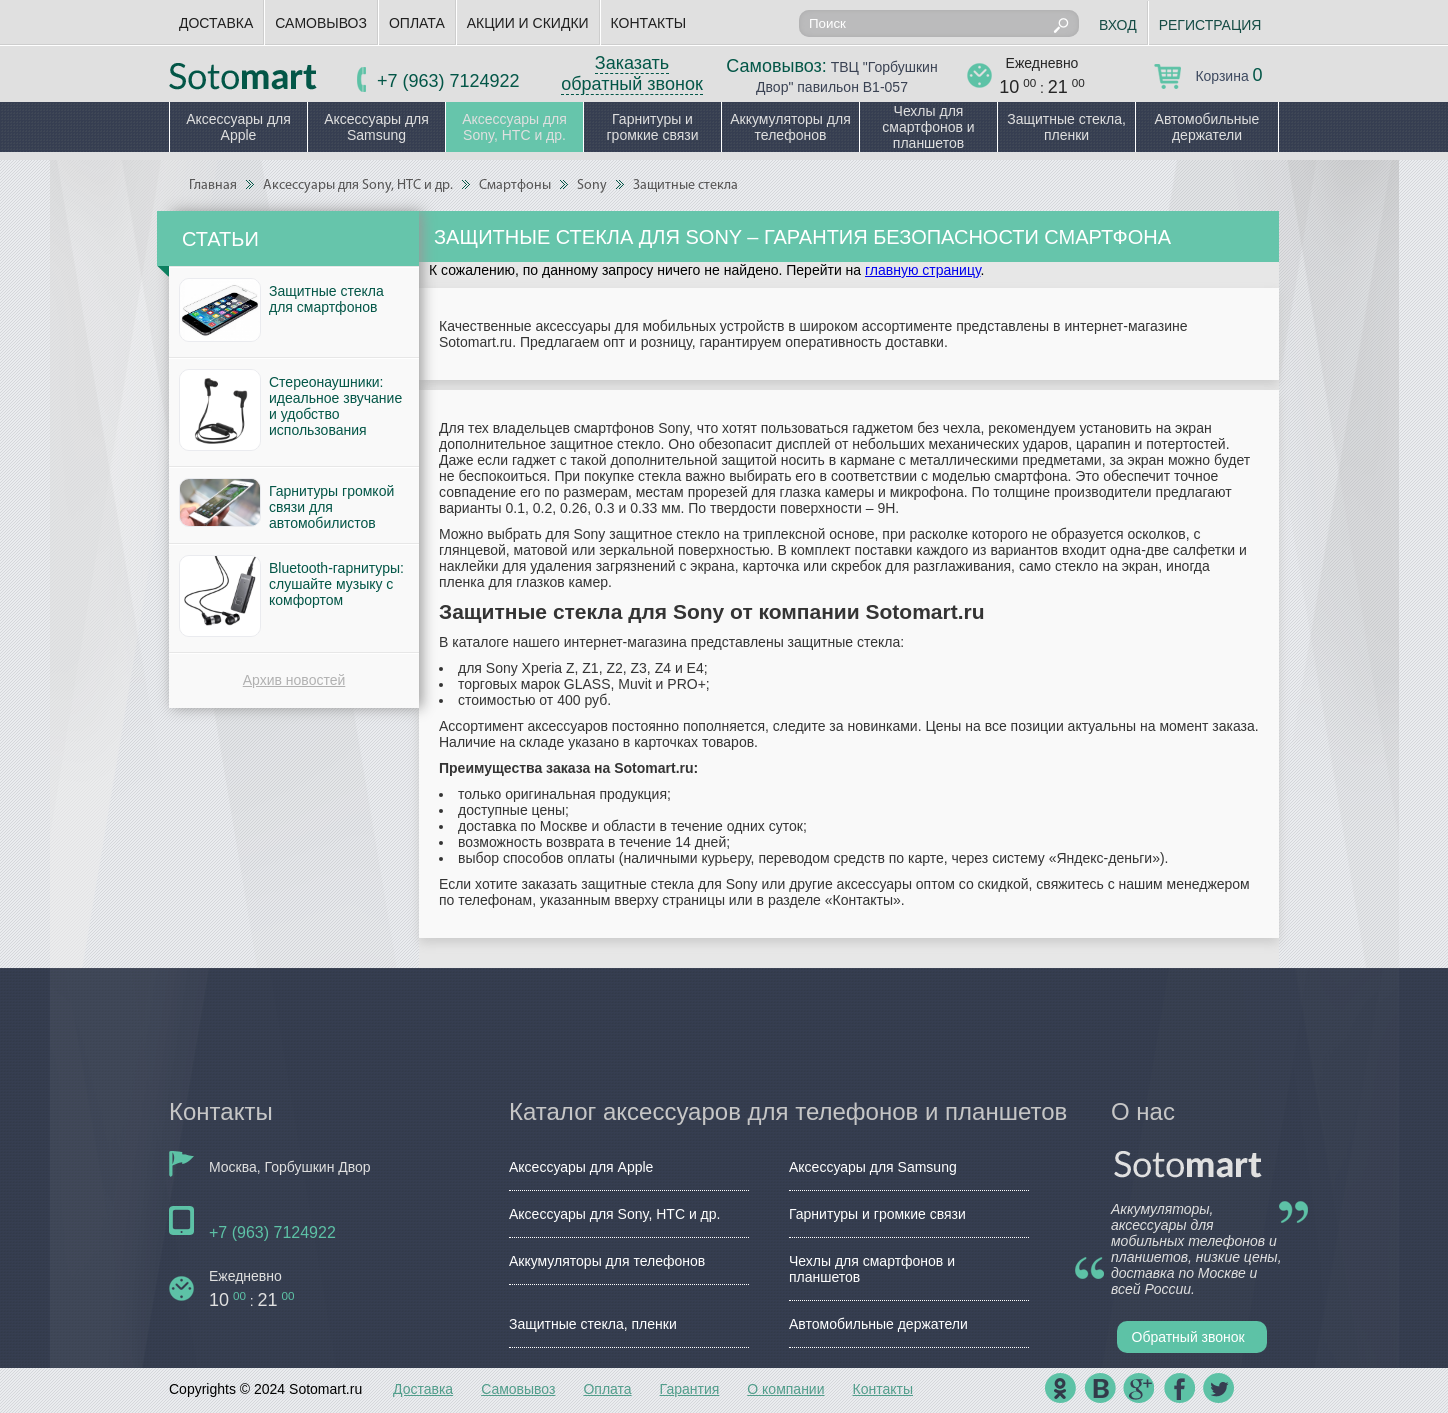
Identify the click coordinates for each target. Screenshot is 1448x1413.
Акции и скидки (528, 23)
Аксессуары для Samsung (376, 127)
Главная (213, 185)
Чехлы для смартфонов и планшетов (928, 127)
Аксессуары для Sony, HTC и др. (514, 127)
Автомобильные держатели (1207, 127)
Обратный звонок (1188, 1337)
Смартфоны (515, 185)
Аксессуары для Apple (238, 127)
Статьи (220, 239)
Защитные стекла (685, 185)
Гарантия (690, 1389)
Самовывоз (321, 23)
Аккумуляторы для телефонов (790, 127)
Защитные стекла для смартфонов (326, 299)
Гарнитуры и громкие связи (652, 127)
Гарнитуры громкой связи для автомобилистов (331, 507)
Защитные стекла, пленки (1066, 127)
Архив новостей (294, 680)
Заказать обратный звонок (632, 73)
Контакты (649, 23)
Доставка (216, 23)
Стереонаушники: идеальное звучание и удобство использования (335, 406)
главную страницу (922, 270)
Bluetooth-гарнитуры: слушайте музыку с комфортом (336, 584)
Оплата (417, 23)
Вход (1118, 25)
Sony (592, 185)
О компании (785, 1389)
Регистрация (1210, 25)
